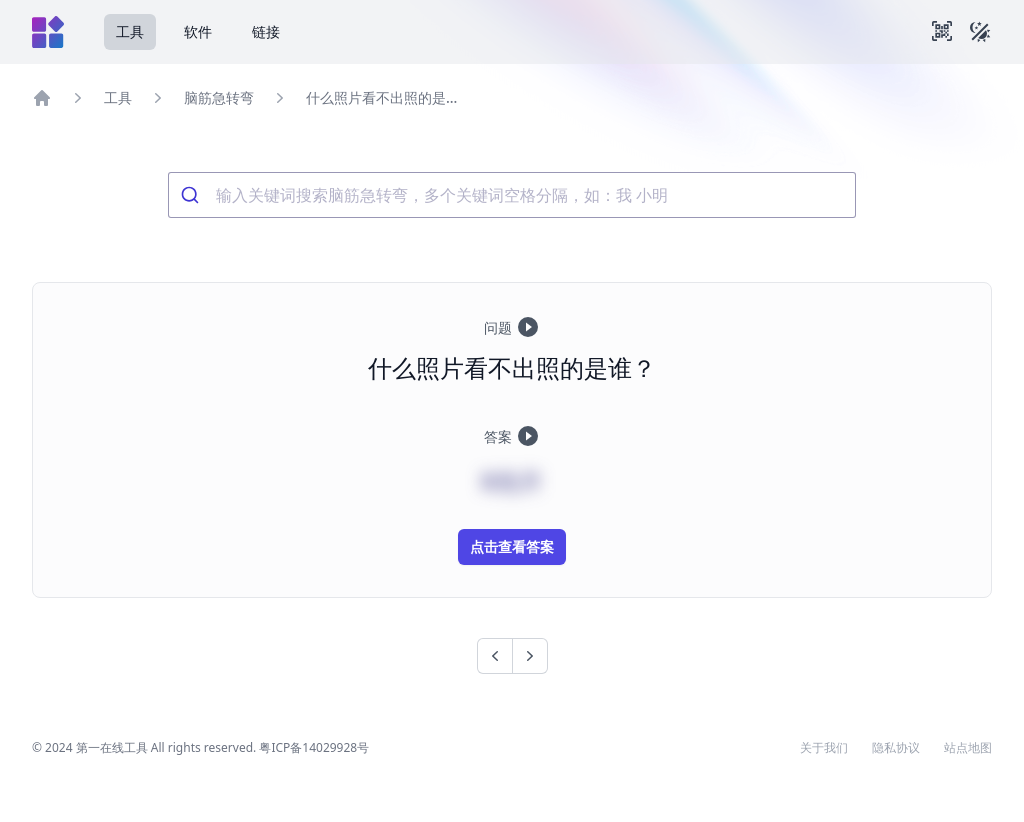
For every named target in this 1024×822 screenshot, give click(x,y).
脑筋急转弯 (219, 97)
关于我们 (824, 748)
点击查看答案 (512, 546)
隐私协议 (896, 748)
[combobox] (512, 195)
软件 (198, 31)
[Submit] (192, 195)
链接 (266, 31)
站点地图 (968, 748)
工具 (130, 31)
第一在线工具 (112, 747)
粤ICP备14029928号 (314, 747)
